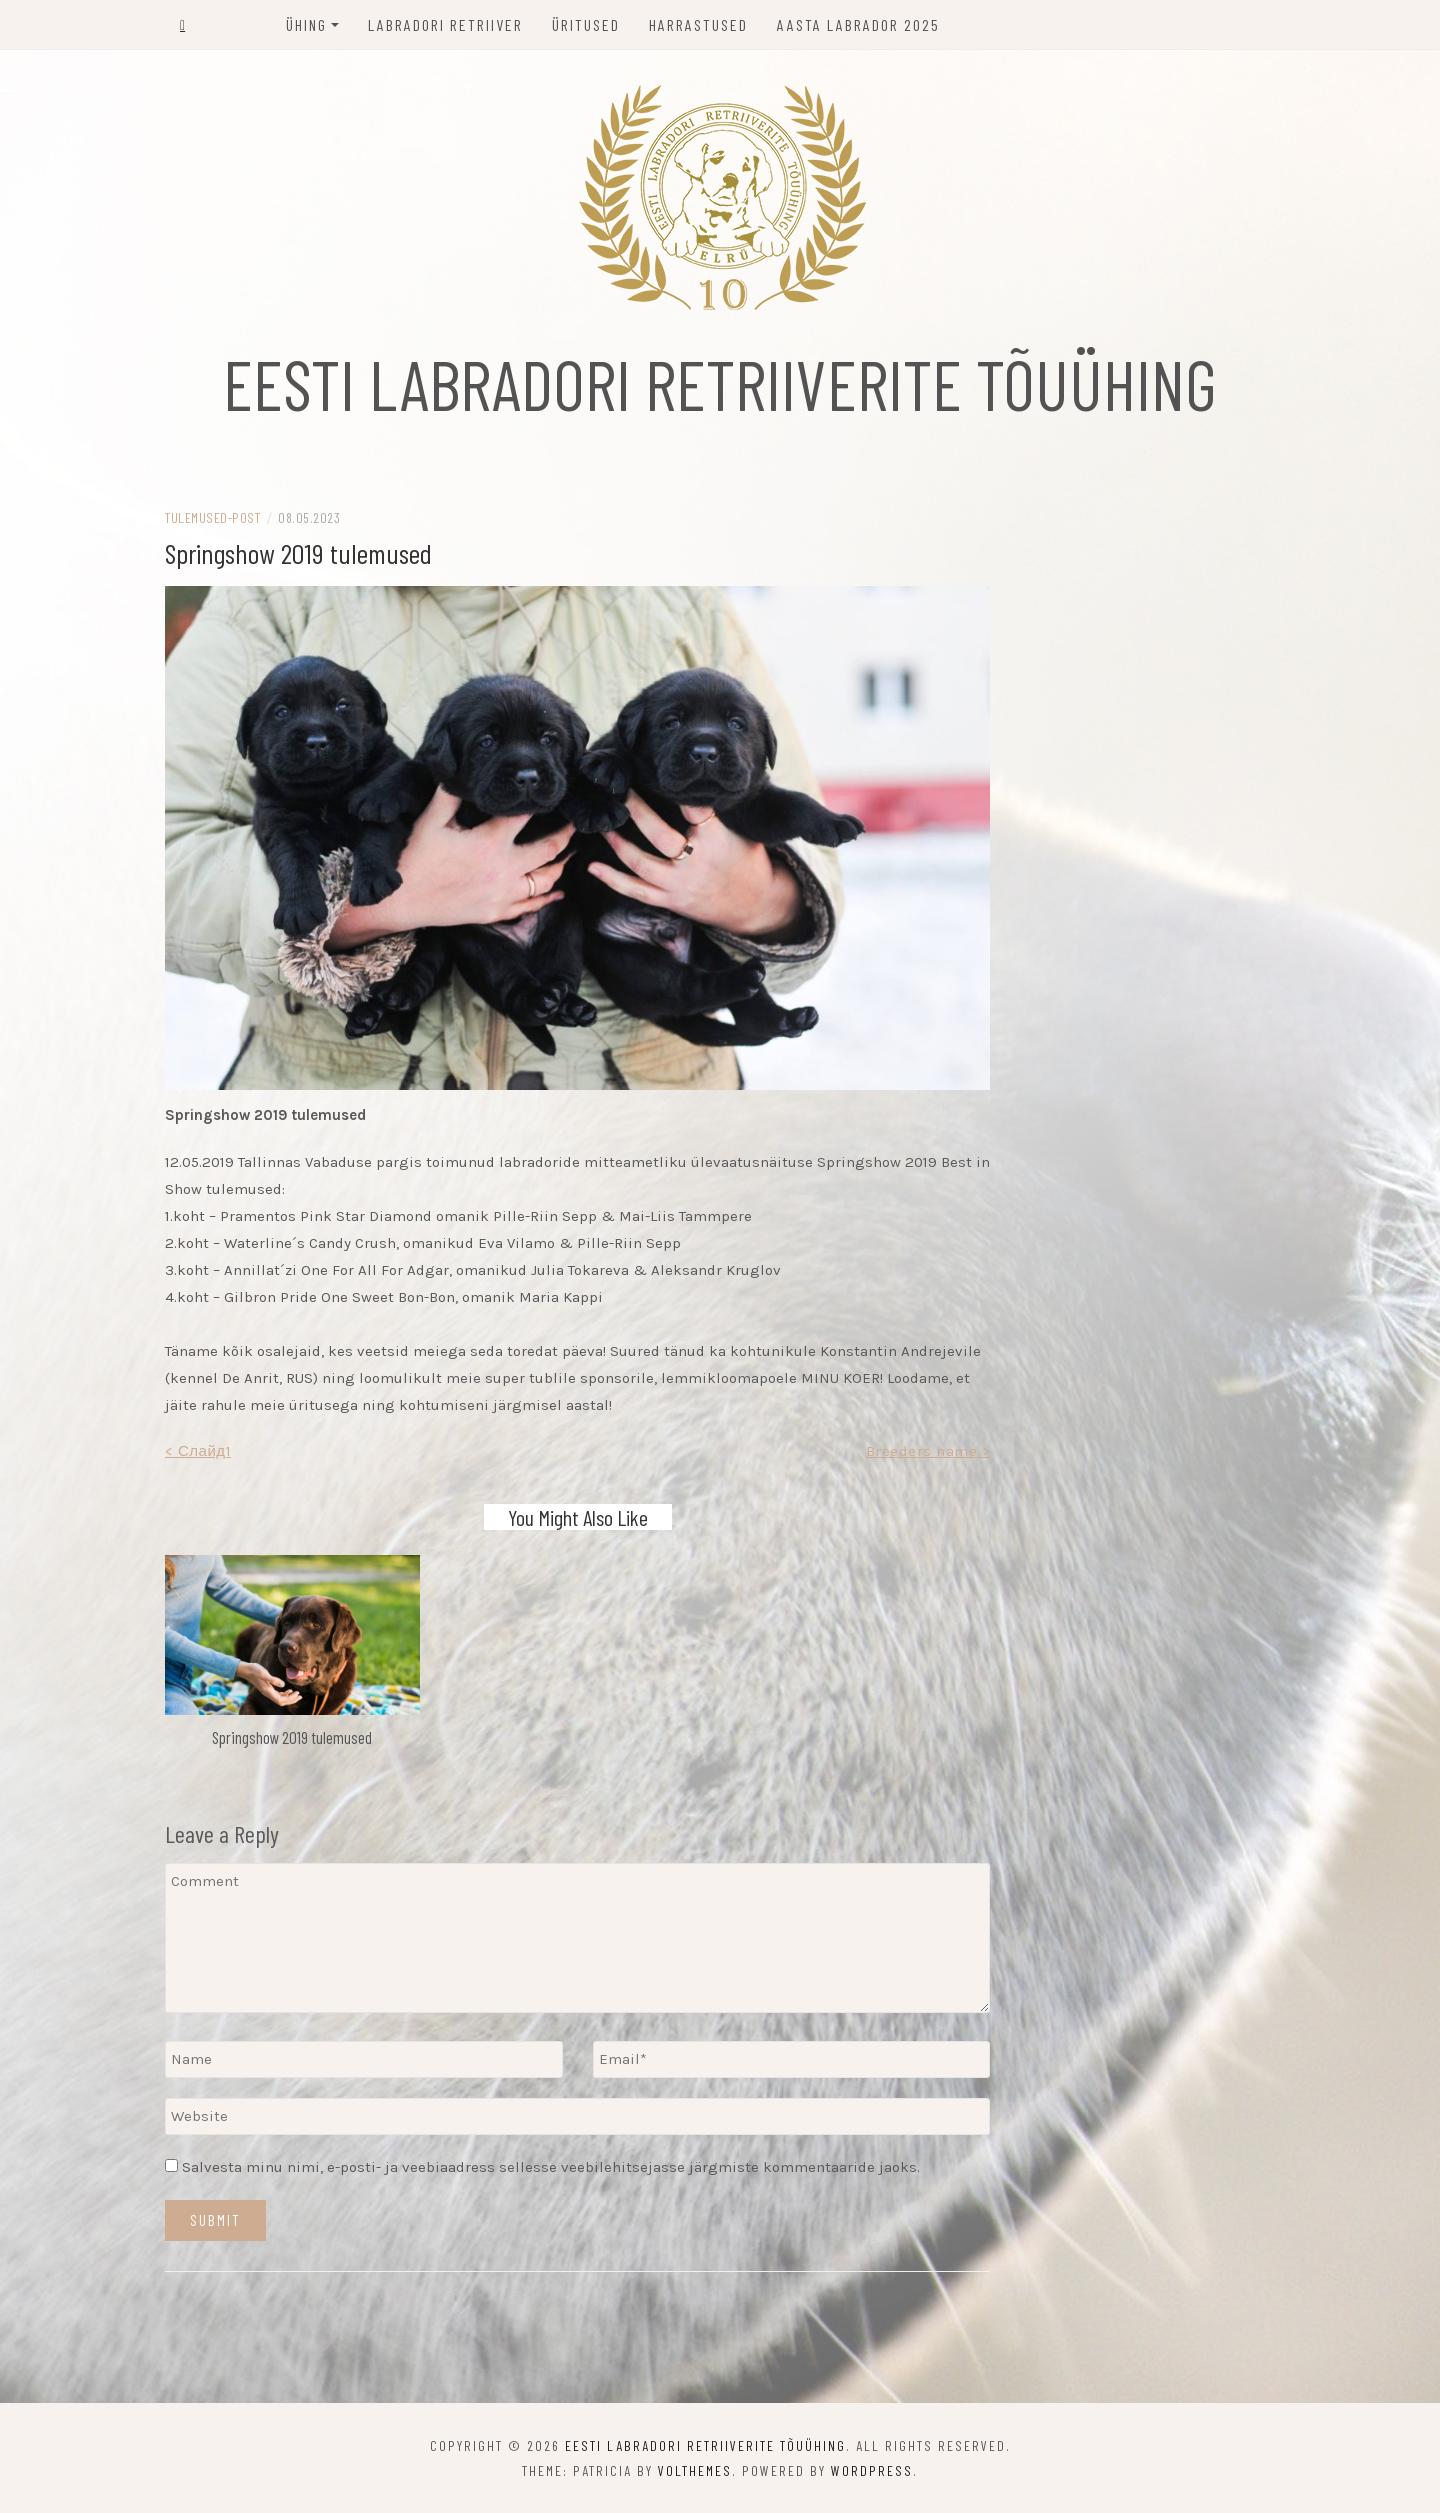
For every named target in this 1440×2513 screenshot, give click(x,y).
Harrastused (698, 24)
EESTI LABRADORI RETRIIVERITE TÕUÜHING (720, 383)
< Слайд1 (198, 1451)
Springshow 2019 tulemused (292, 1737)
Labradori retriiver (445, 24)
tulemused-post (212, 517)
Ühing (306, 24)
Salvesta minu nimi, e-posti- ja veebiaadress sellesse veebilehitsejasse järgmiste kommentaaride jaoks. (551, 2167)
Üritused (586, 24)
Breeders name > (928, 1451)
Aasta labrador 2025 (858, 24)
